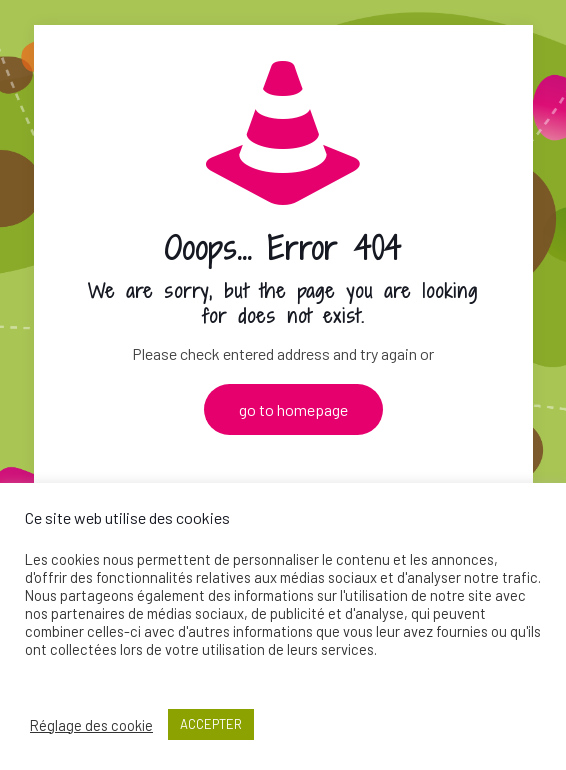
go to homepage (293, 409)
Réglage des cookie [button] (91, 725)
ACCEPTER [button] (211, 724)
